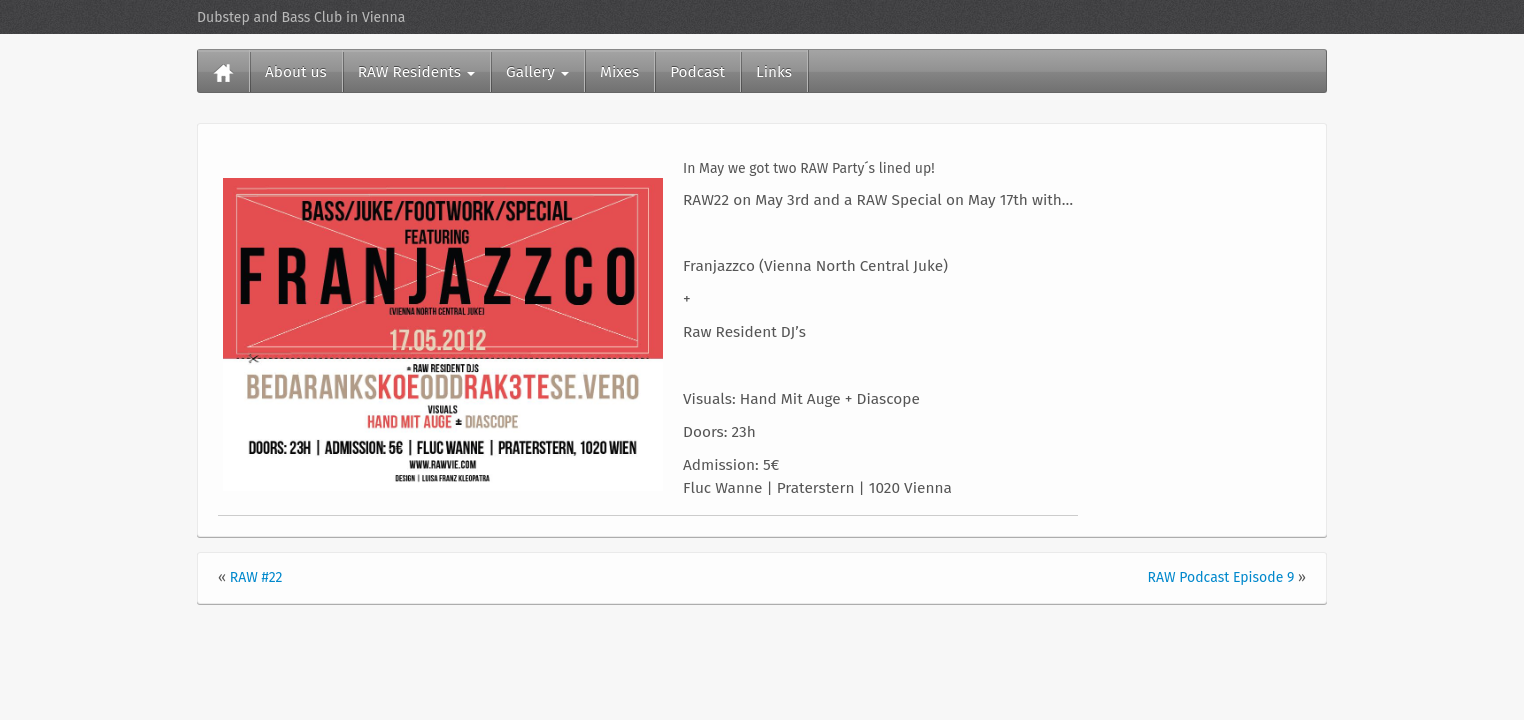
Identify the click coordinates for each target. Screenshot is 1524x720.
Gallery (537, 72)
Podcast (697, 72)
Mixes (619, 72)
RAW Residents (416, 72)
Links (774, 72)
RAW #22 (256, 577)
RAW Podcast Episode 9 (1221, 577)
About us (296, 72)
